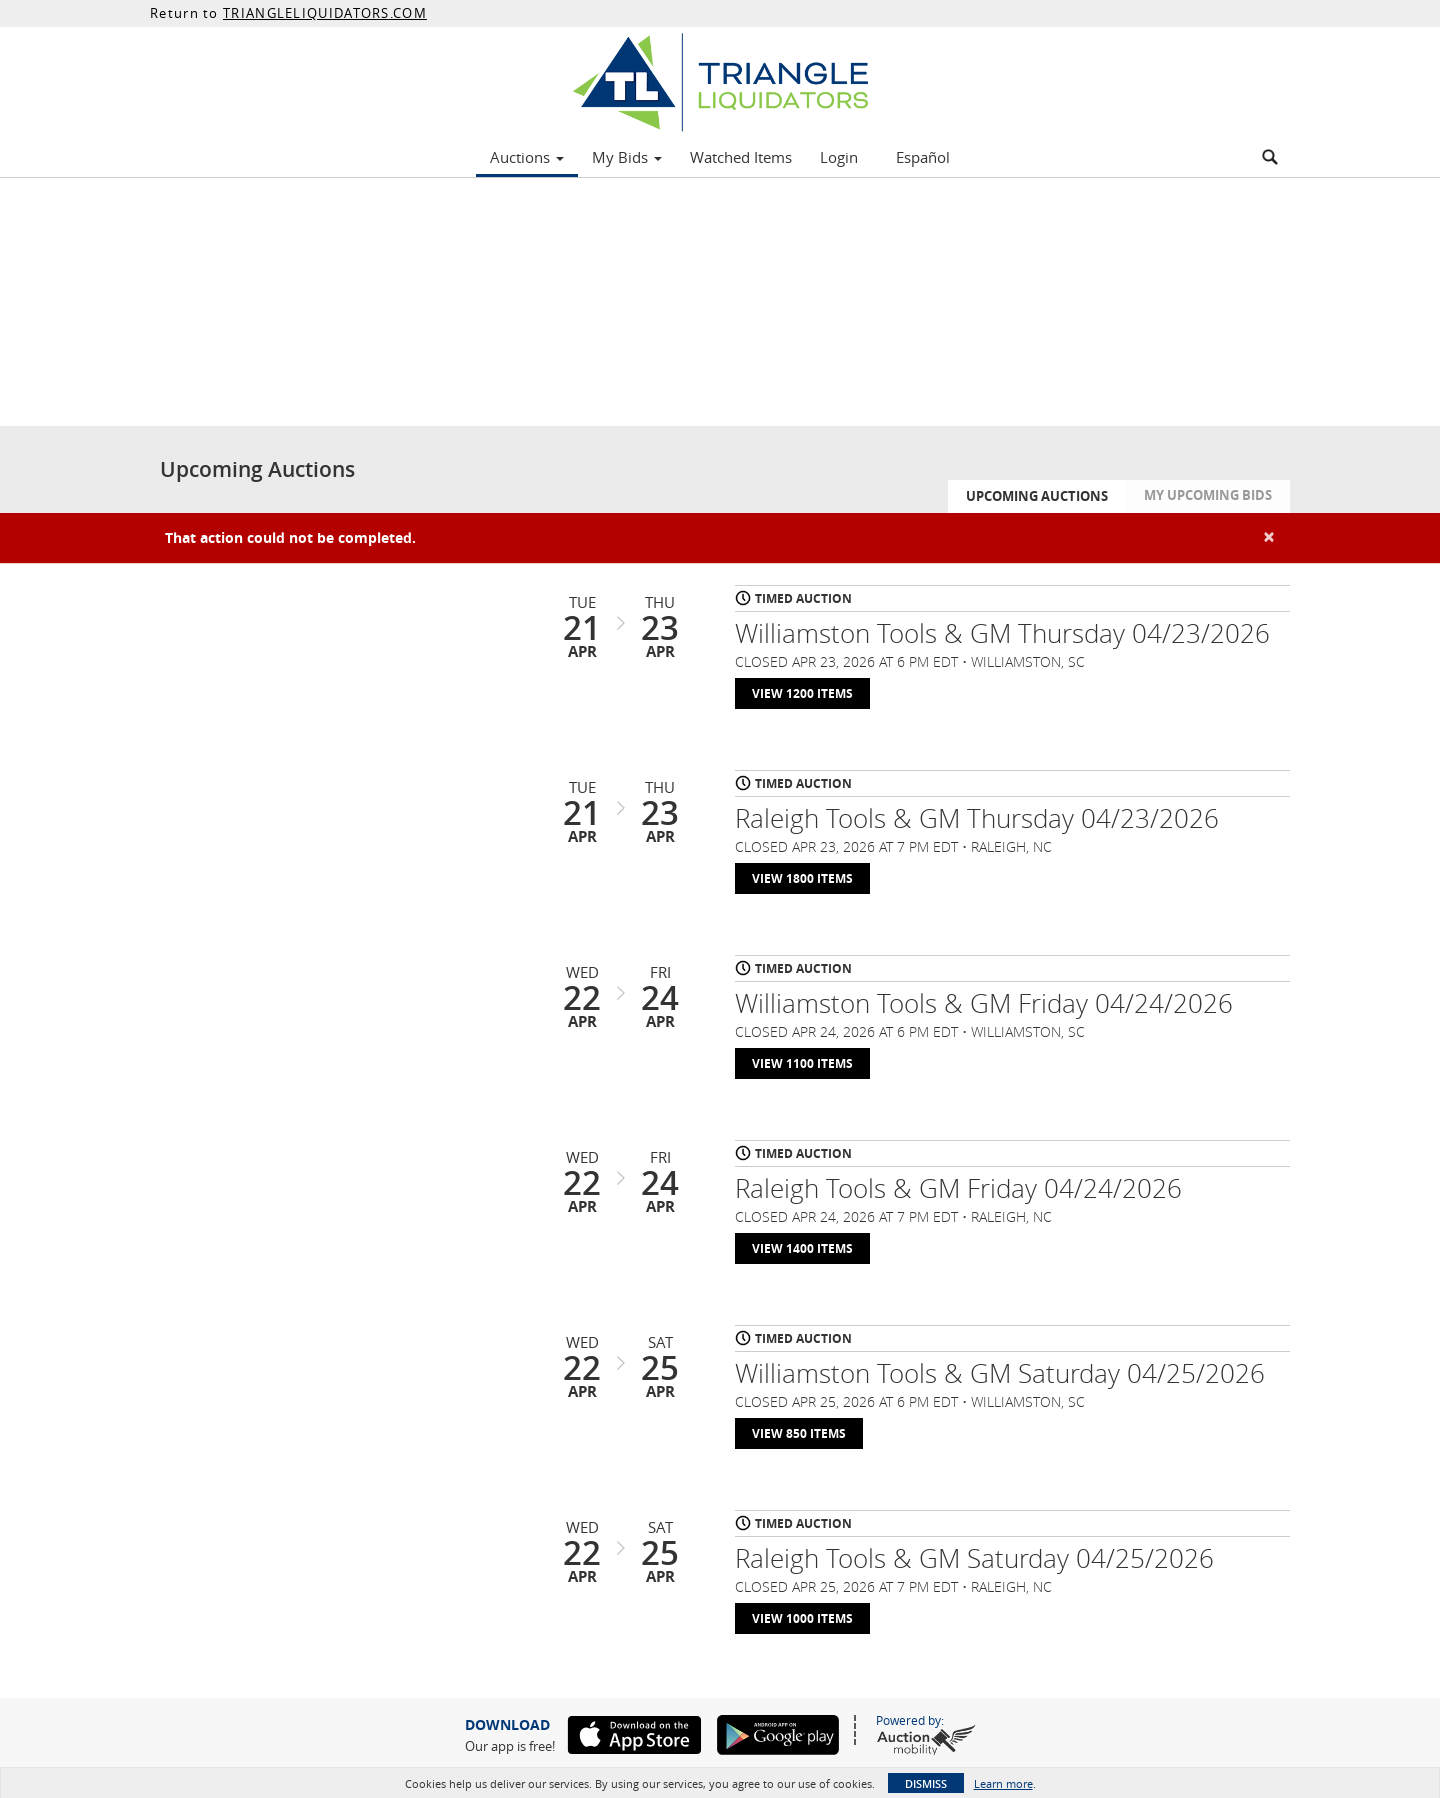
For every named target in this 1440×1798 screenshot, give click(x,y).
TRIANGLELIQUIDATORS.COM (325, 13)
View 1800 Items (802, 878)
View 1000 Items (802, 1618)
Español (923, 157)
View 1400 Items (802, 1248)
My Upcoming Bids (1208, 495)
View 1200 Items (802, 693)
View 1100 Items (802, 1063)
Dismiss (926, 1783)
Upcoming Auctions (1037, 496)
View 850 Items (799, 1433)
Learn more (1003, 1783)
